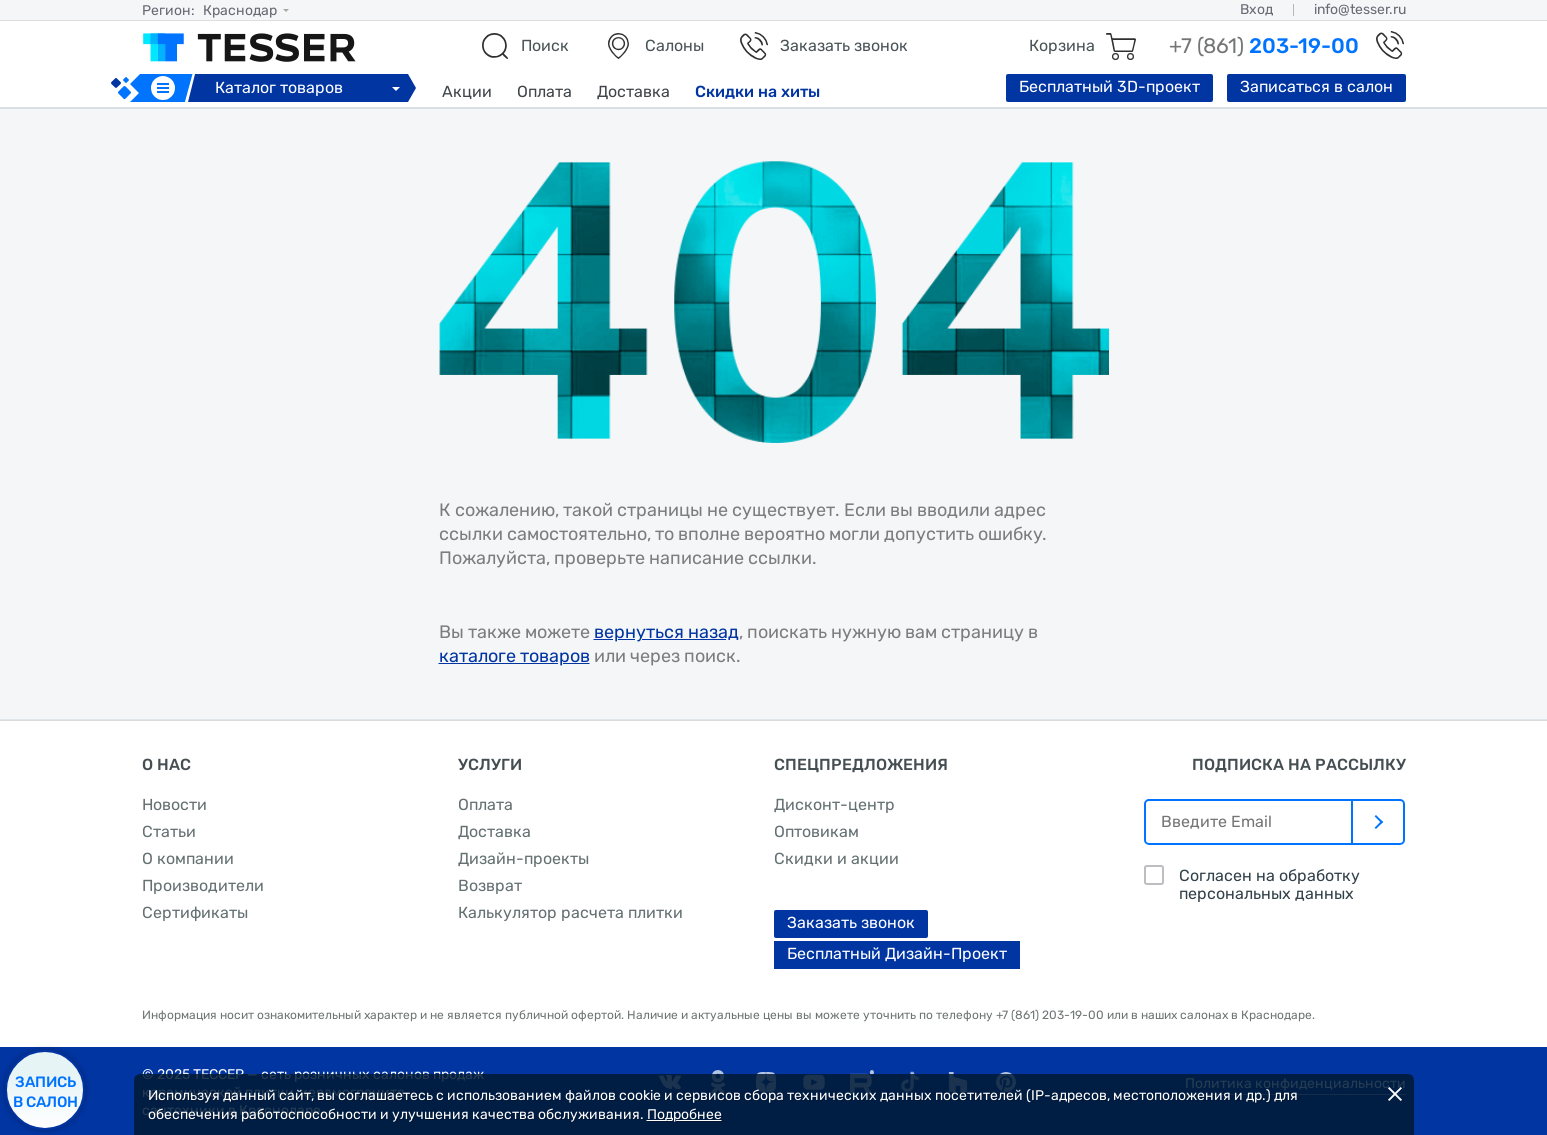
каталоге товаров (514, 656)
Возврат (490, 885)
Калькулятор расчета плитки (570, 912)
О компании (188, 858)
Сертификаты (195, 912)
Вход (1256, 9)
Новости (174, 804)
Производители (203, 885)
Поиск (545, 45)
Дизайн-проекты (523, 858)
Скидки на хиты (757, 91)
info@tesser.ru (1360, 9)
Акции (467, 91)
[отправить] (1379, 822)
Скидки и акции (836, 858)
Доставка (633, 91)
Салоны (674, 45)
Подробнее (684, 1114)
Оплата (544, 91)
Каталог (310, 87)
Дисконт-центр (834, 804)
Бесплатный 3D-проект (1109, 86)
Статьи (169, 831)
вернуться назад (666, 632)
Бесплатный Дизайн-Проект (897, 953)
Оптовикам (816, 831)
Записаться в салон (1316, 86)
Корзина (1062, 45)
